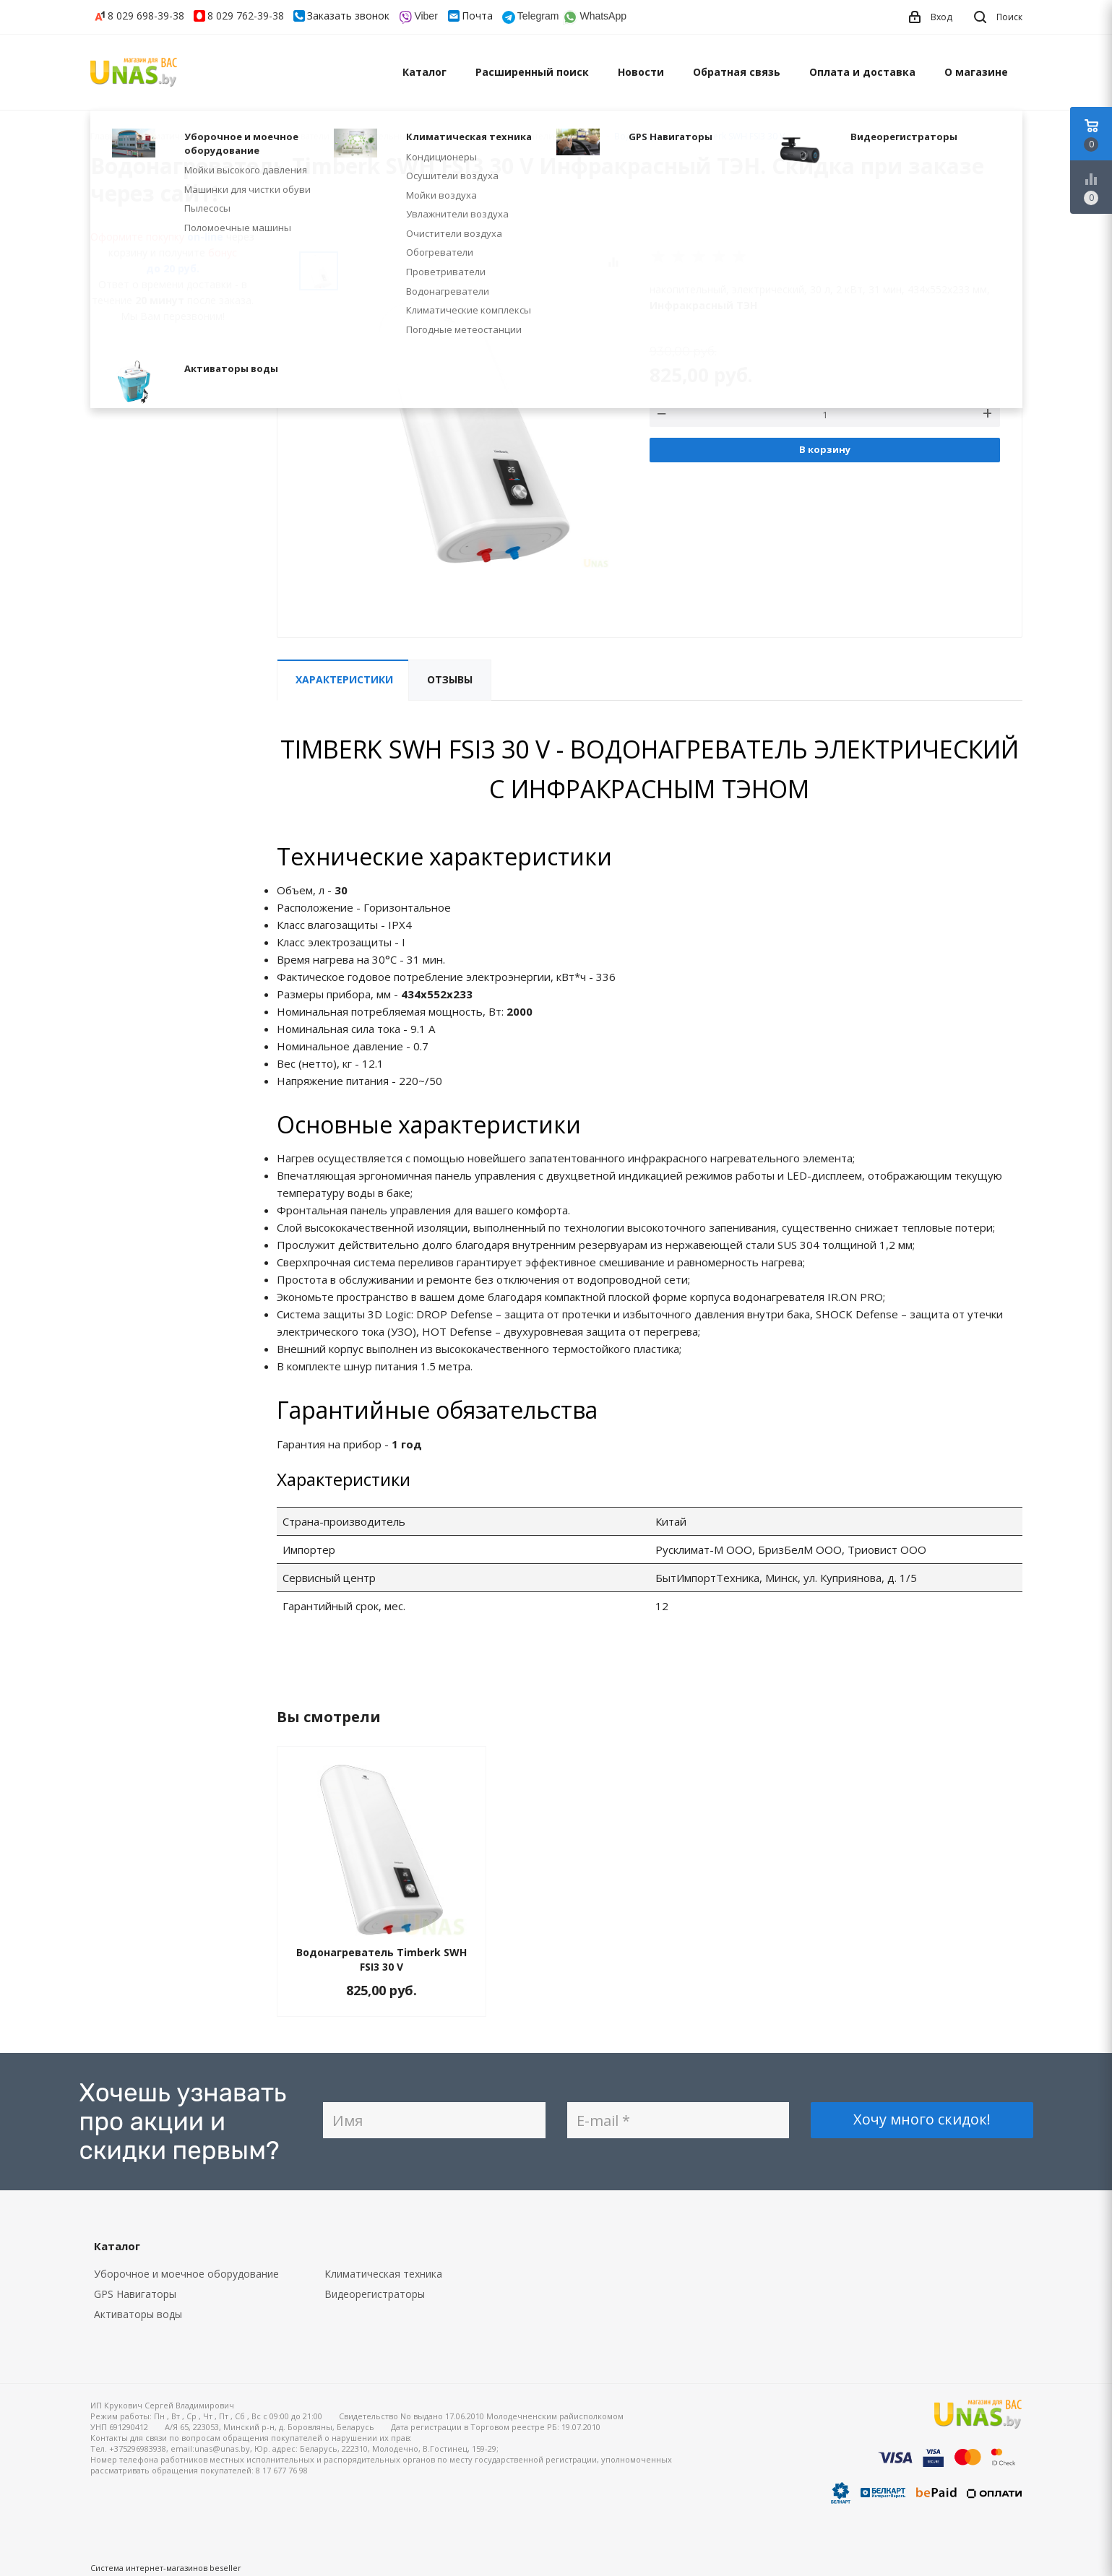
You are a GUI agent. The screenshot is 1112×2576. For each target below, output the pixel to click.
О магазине (976, 72)
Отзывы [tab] (450, 679)
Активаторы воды (138, 2314)
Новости (641, 72)
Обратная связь (736, 72)
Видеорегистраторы (374, 2294)
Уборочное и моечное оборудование (186, 2274)
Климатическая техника (383, 2274)
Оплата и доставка (862, 72)
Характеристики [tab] (344, 679)
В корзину (824, 449)
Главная (107, 136)
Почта (477, 15)
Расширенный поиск (532, 72)
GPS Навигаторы (135, 2294)
